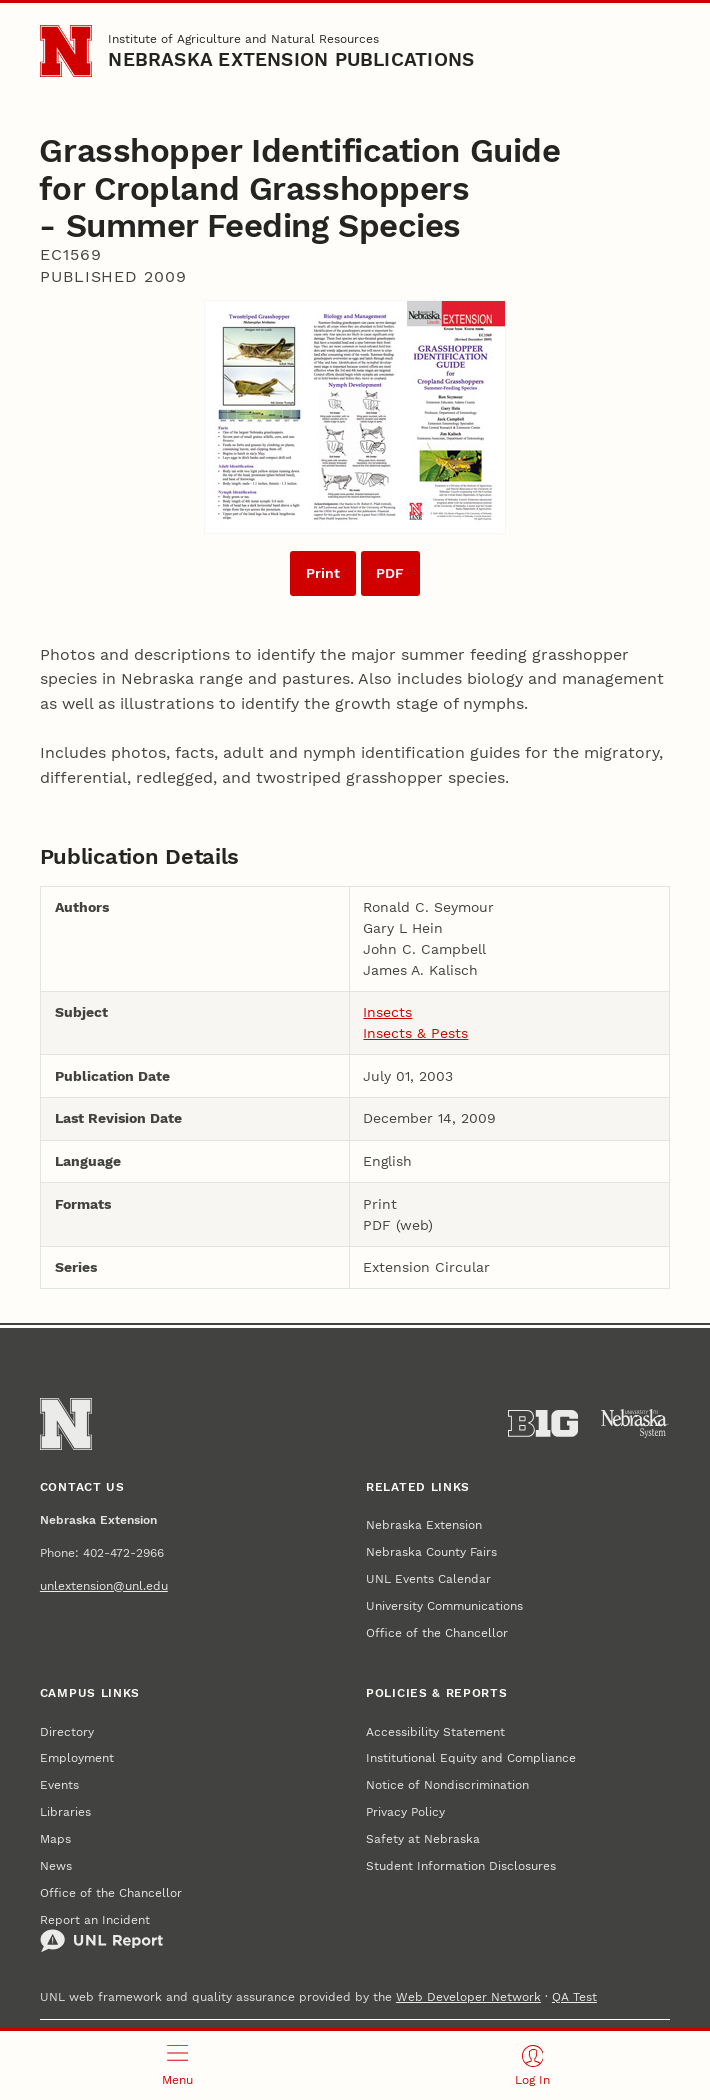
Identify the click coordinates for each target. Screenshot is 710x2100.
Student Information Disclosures (461, 1866)
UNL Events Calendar (428, 1579)
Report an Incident (101, 1933)
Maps (55, 1839)
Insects (387, 1012)
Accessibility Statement (435, 1732)
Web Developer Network (468, 1997)
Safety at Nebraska (423, 1839)
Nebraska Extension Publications (291, 60)
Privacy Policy (405, 1812)
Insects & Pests (415, 1033)
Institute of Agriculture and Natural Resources (243, 39)
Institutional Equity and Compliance (471, 1758)
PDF (390, 573)
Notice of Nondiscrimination (447, 1785)
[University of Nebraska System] (635, 1423)
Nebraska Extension (424, 1525)
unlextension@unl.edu (104, 1586)
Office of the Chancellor (437, 1633)
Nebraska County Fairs (431, 1552)
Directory (67, 1732)
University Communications (444, 1606)
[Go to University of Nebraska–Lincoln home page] (66, 51)
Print (323, 573)
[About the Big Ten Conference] (543, 1423)
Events (59, 1785)
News (56, 1866)
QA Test (574, 1997)
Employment (77, 1758)
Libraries (65, 1812)
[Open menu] (177, 2065)
